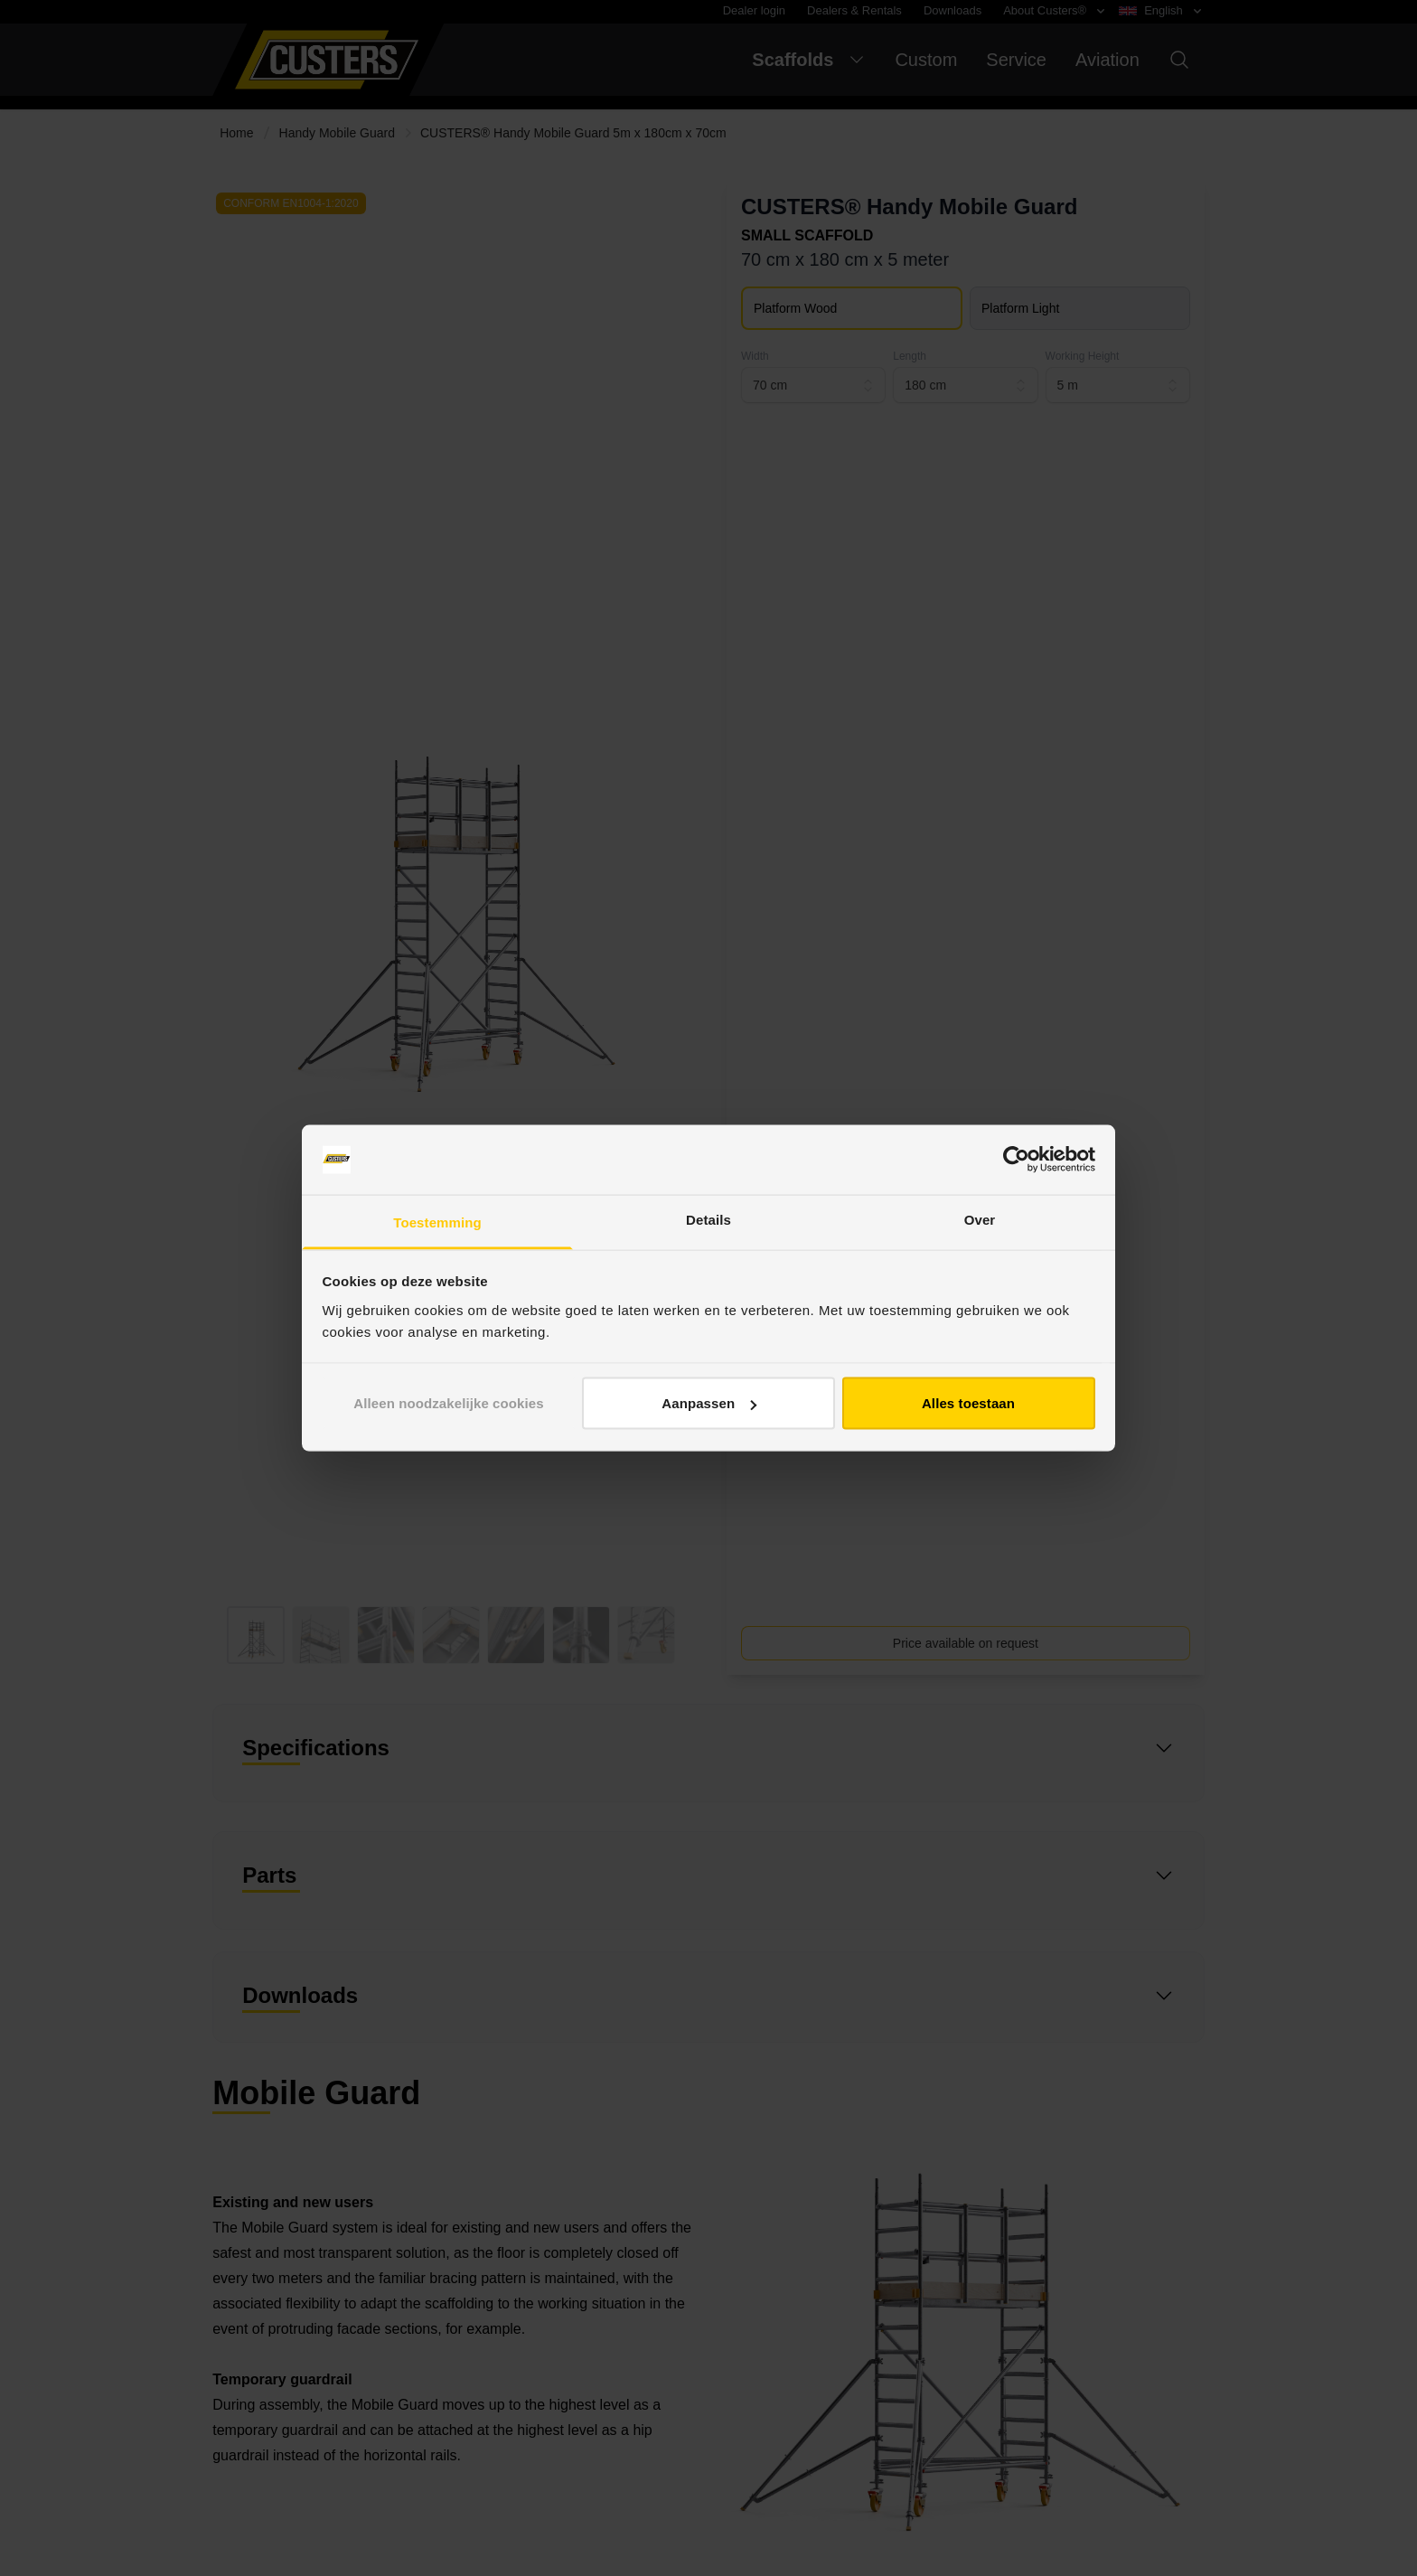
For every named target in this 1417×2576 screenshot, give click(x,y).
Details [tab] (708, 1219)
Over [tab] (980, 1219)
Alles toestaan (968, 1403)
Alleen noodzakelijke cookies (448, 1403)
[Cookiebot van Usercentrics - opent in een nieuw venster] (1016, 1159)
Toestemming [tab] (437, 1221)
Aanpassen (709, 1403)
